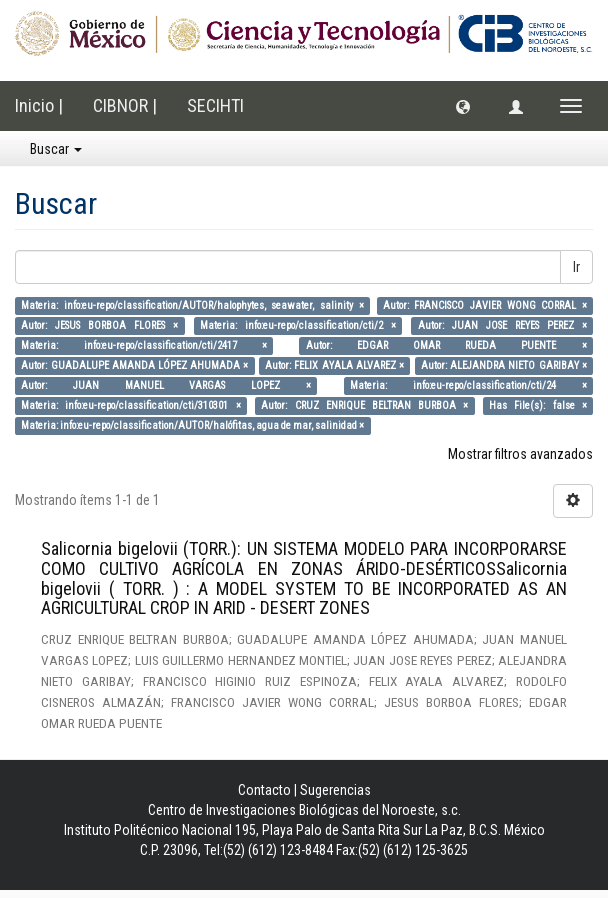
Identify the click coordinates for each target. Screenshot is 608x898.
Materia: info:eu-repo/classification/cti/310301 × (130, 405)
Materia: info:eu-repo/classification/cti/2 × (298, 325)
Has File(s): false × (538, 405)
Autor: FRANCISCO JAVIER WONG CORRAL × (485, 305)
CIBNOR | (125, 105)
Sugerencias (335, 790)
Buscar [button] (56, 149)
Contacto (264, 790)
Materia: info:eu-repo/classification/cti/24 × (468, 385)
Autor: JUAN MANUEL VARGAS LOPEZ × (166, 385)
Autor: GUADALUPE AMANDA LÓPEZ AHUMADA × (134, 365)
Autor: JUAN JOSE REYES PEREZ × (502, 325)
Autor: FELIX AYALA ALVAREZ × (334, 365)
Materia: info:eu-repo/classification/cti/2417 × (143, 345)
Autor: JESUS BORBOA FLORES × (99, 325)
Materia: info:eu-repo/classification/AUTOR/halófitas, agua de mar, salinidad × (192, 425)
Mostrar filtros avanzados (520, 454)
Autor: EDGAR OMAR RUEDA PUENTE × (446, 345)
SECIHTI (215, 105)
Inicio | (39, 105)
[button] (463, 106)
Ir (576, 267)
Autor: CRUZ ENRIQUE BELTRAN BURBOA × (364, 405)
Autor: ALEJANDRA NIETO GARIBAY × (504, 365)
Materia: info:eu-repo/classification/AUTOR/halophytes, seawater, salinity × (192, 305)
